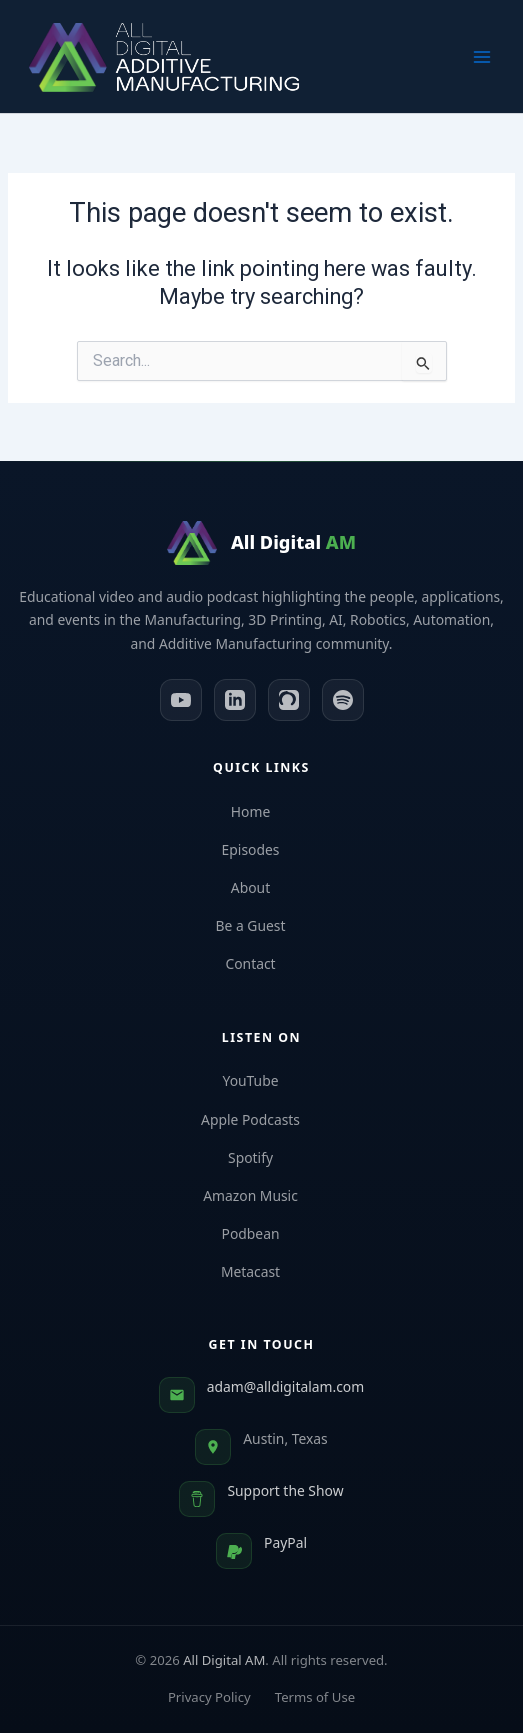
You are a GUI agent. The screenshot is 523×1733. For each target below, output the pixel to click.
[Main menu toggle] (482, 57)
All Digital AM (224, 1660)
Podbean (262, 1233)
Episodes (262, 849)
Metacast (261, 1271)
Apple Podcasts (261, 1119)
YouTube (261, 1080)
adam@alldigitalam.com (285, 1386)
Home (261, 811)
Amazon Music (261, 1195)
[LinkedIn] (235, 700)
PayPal (285, 1542)
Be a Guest (262, 925)
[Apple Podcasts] (289, 700)
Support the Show (285, 1490)
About (261, 887)
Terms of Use (315, 1697)
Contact (261, 963)
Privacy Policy (209, 1697)
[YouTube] (181, 700)
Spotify (261, 1157)
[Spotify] (343, 700)
